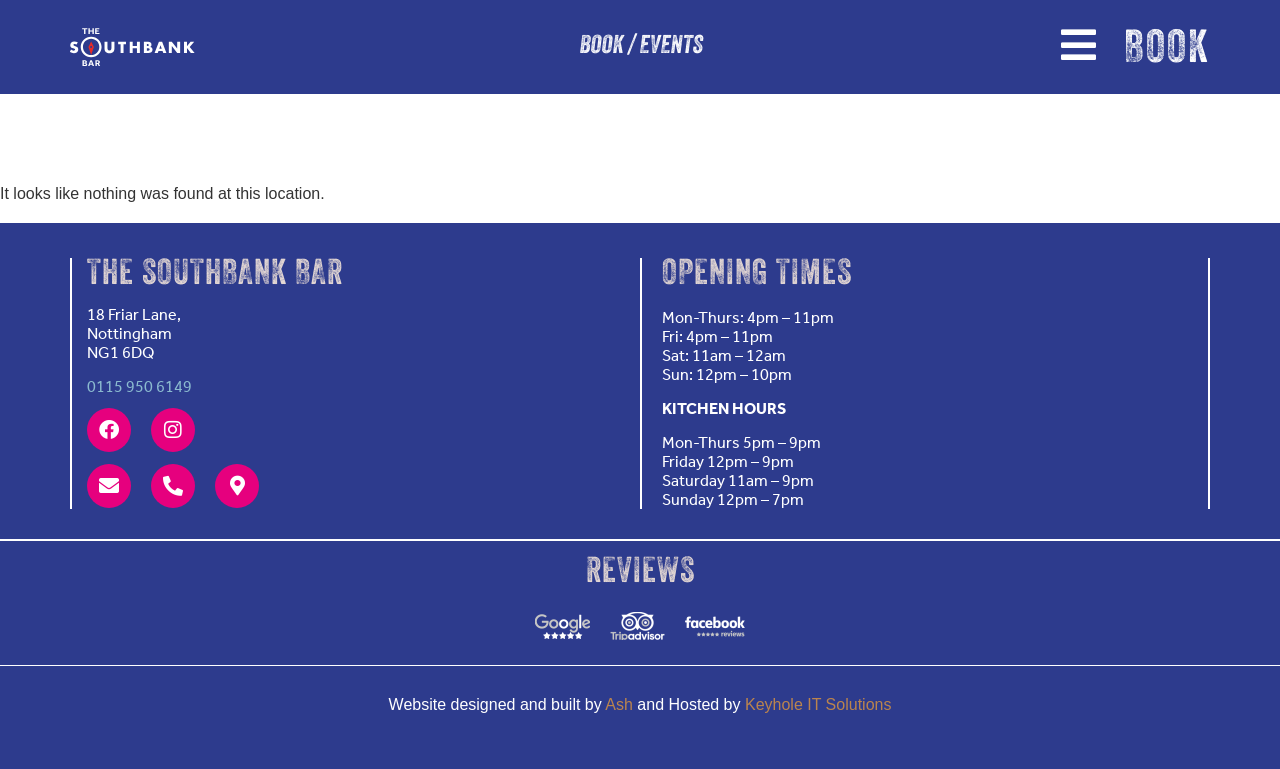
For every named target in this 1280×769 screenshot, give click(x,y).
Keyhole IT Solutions (818, 704)
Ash (619, 704)
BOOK (601, 46)
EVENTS (670, 46)
